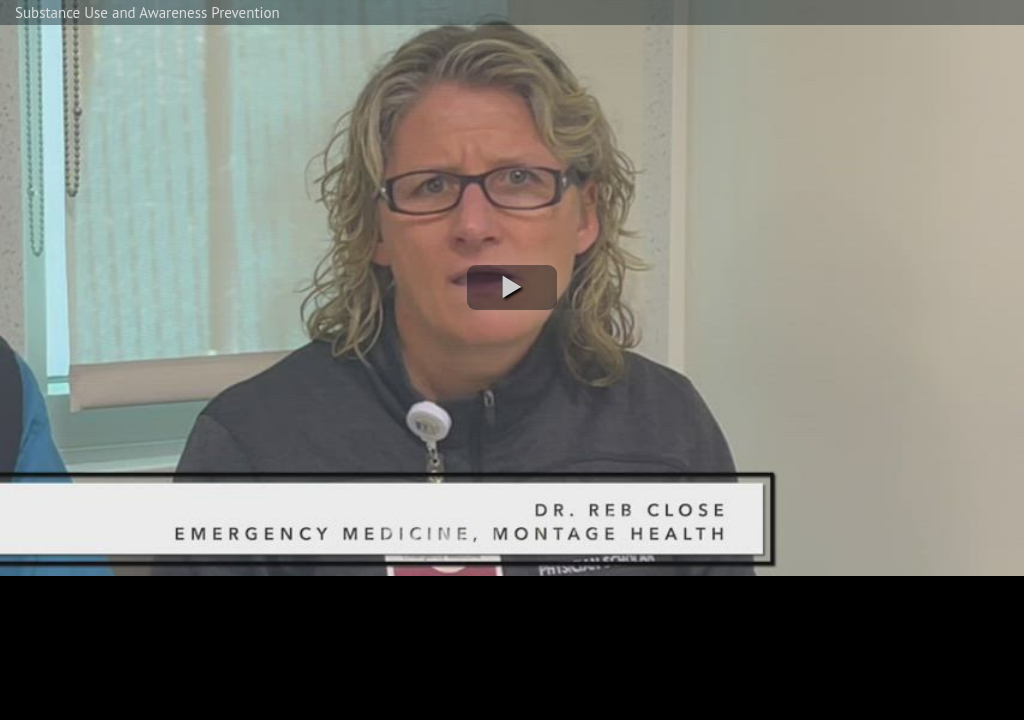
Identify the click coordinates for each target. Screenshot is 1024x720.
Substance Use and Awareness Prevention (147, 12)
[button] (512, 287)
